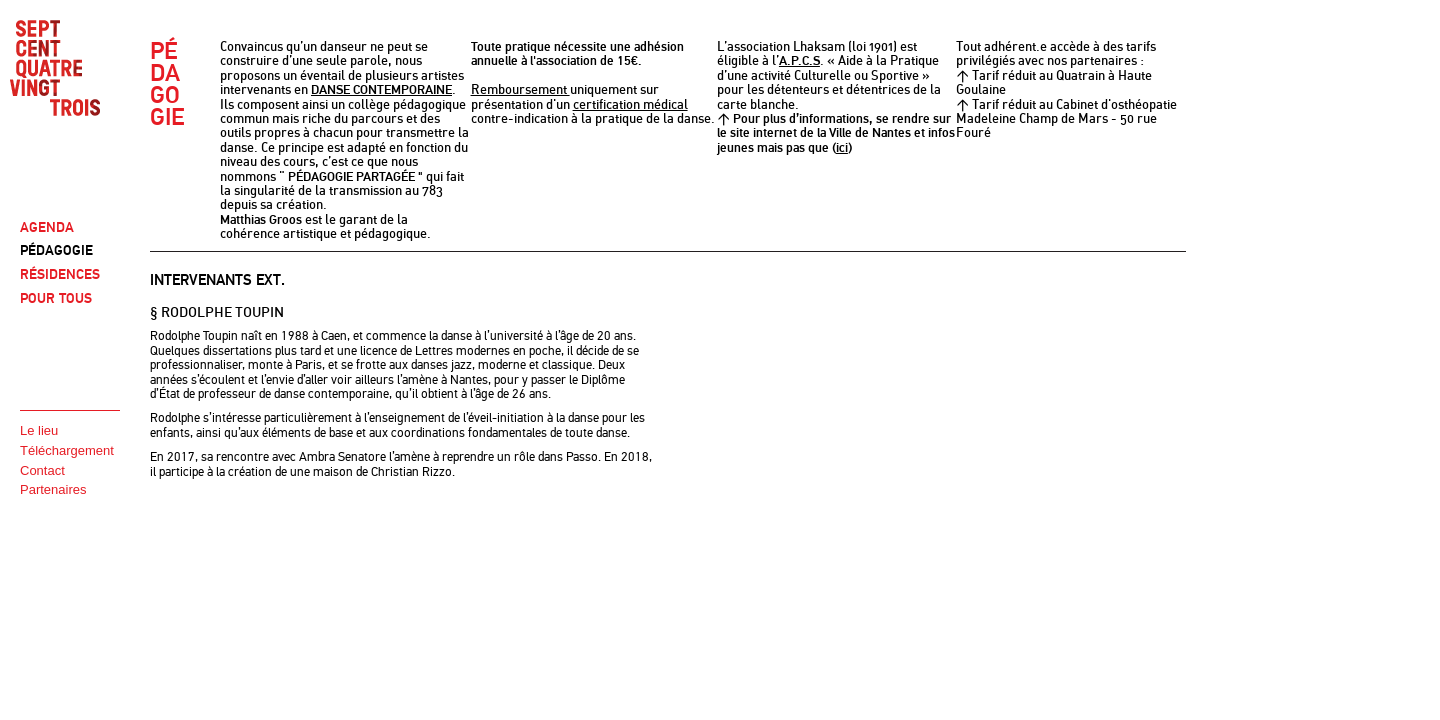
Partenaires (53, 489)
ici (842, 148)
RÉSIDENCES (60, 274)
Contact (42, 470)
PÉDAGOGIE (56, 250)
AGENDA (47, 227)
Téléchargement (67, 450)
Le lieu (39, 430)
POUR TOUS (56, 298)
